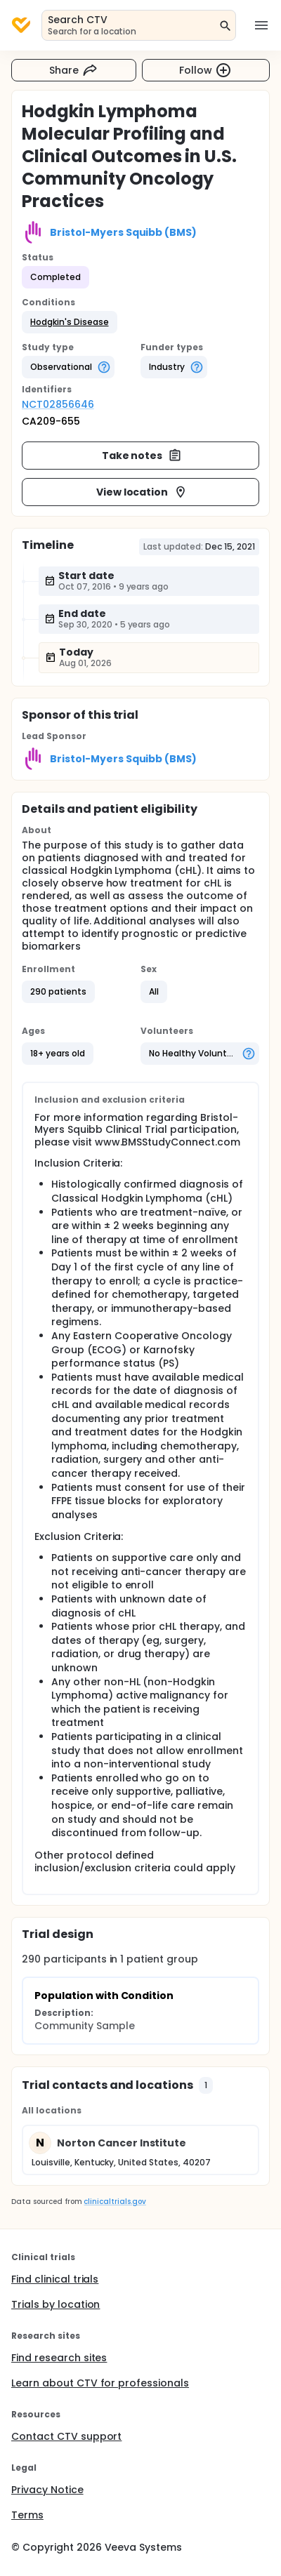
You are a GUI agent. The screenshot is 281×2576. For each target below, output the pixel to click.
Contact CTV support (66, 2436)
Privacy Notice (47, 2490)
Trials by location (55, 2304)
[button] (69, 322)
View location (142, 492)
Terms (27, 2515)
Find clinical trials (54, 2279)
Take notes (142, 456)
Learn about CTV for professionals (100, 2383)
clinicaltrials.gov (114, 2201)
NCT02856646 (58, 404)
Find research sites (59, 2358)
